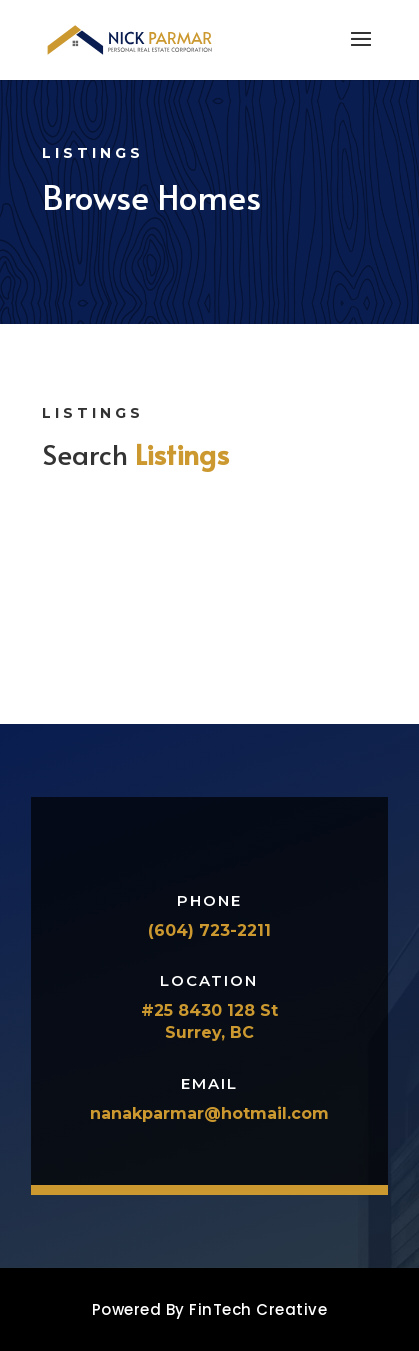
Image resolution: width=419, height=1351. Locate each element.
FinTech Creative (258, 1309)
